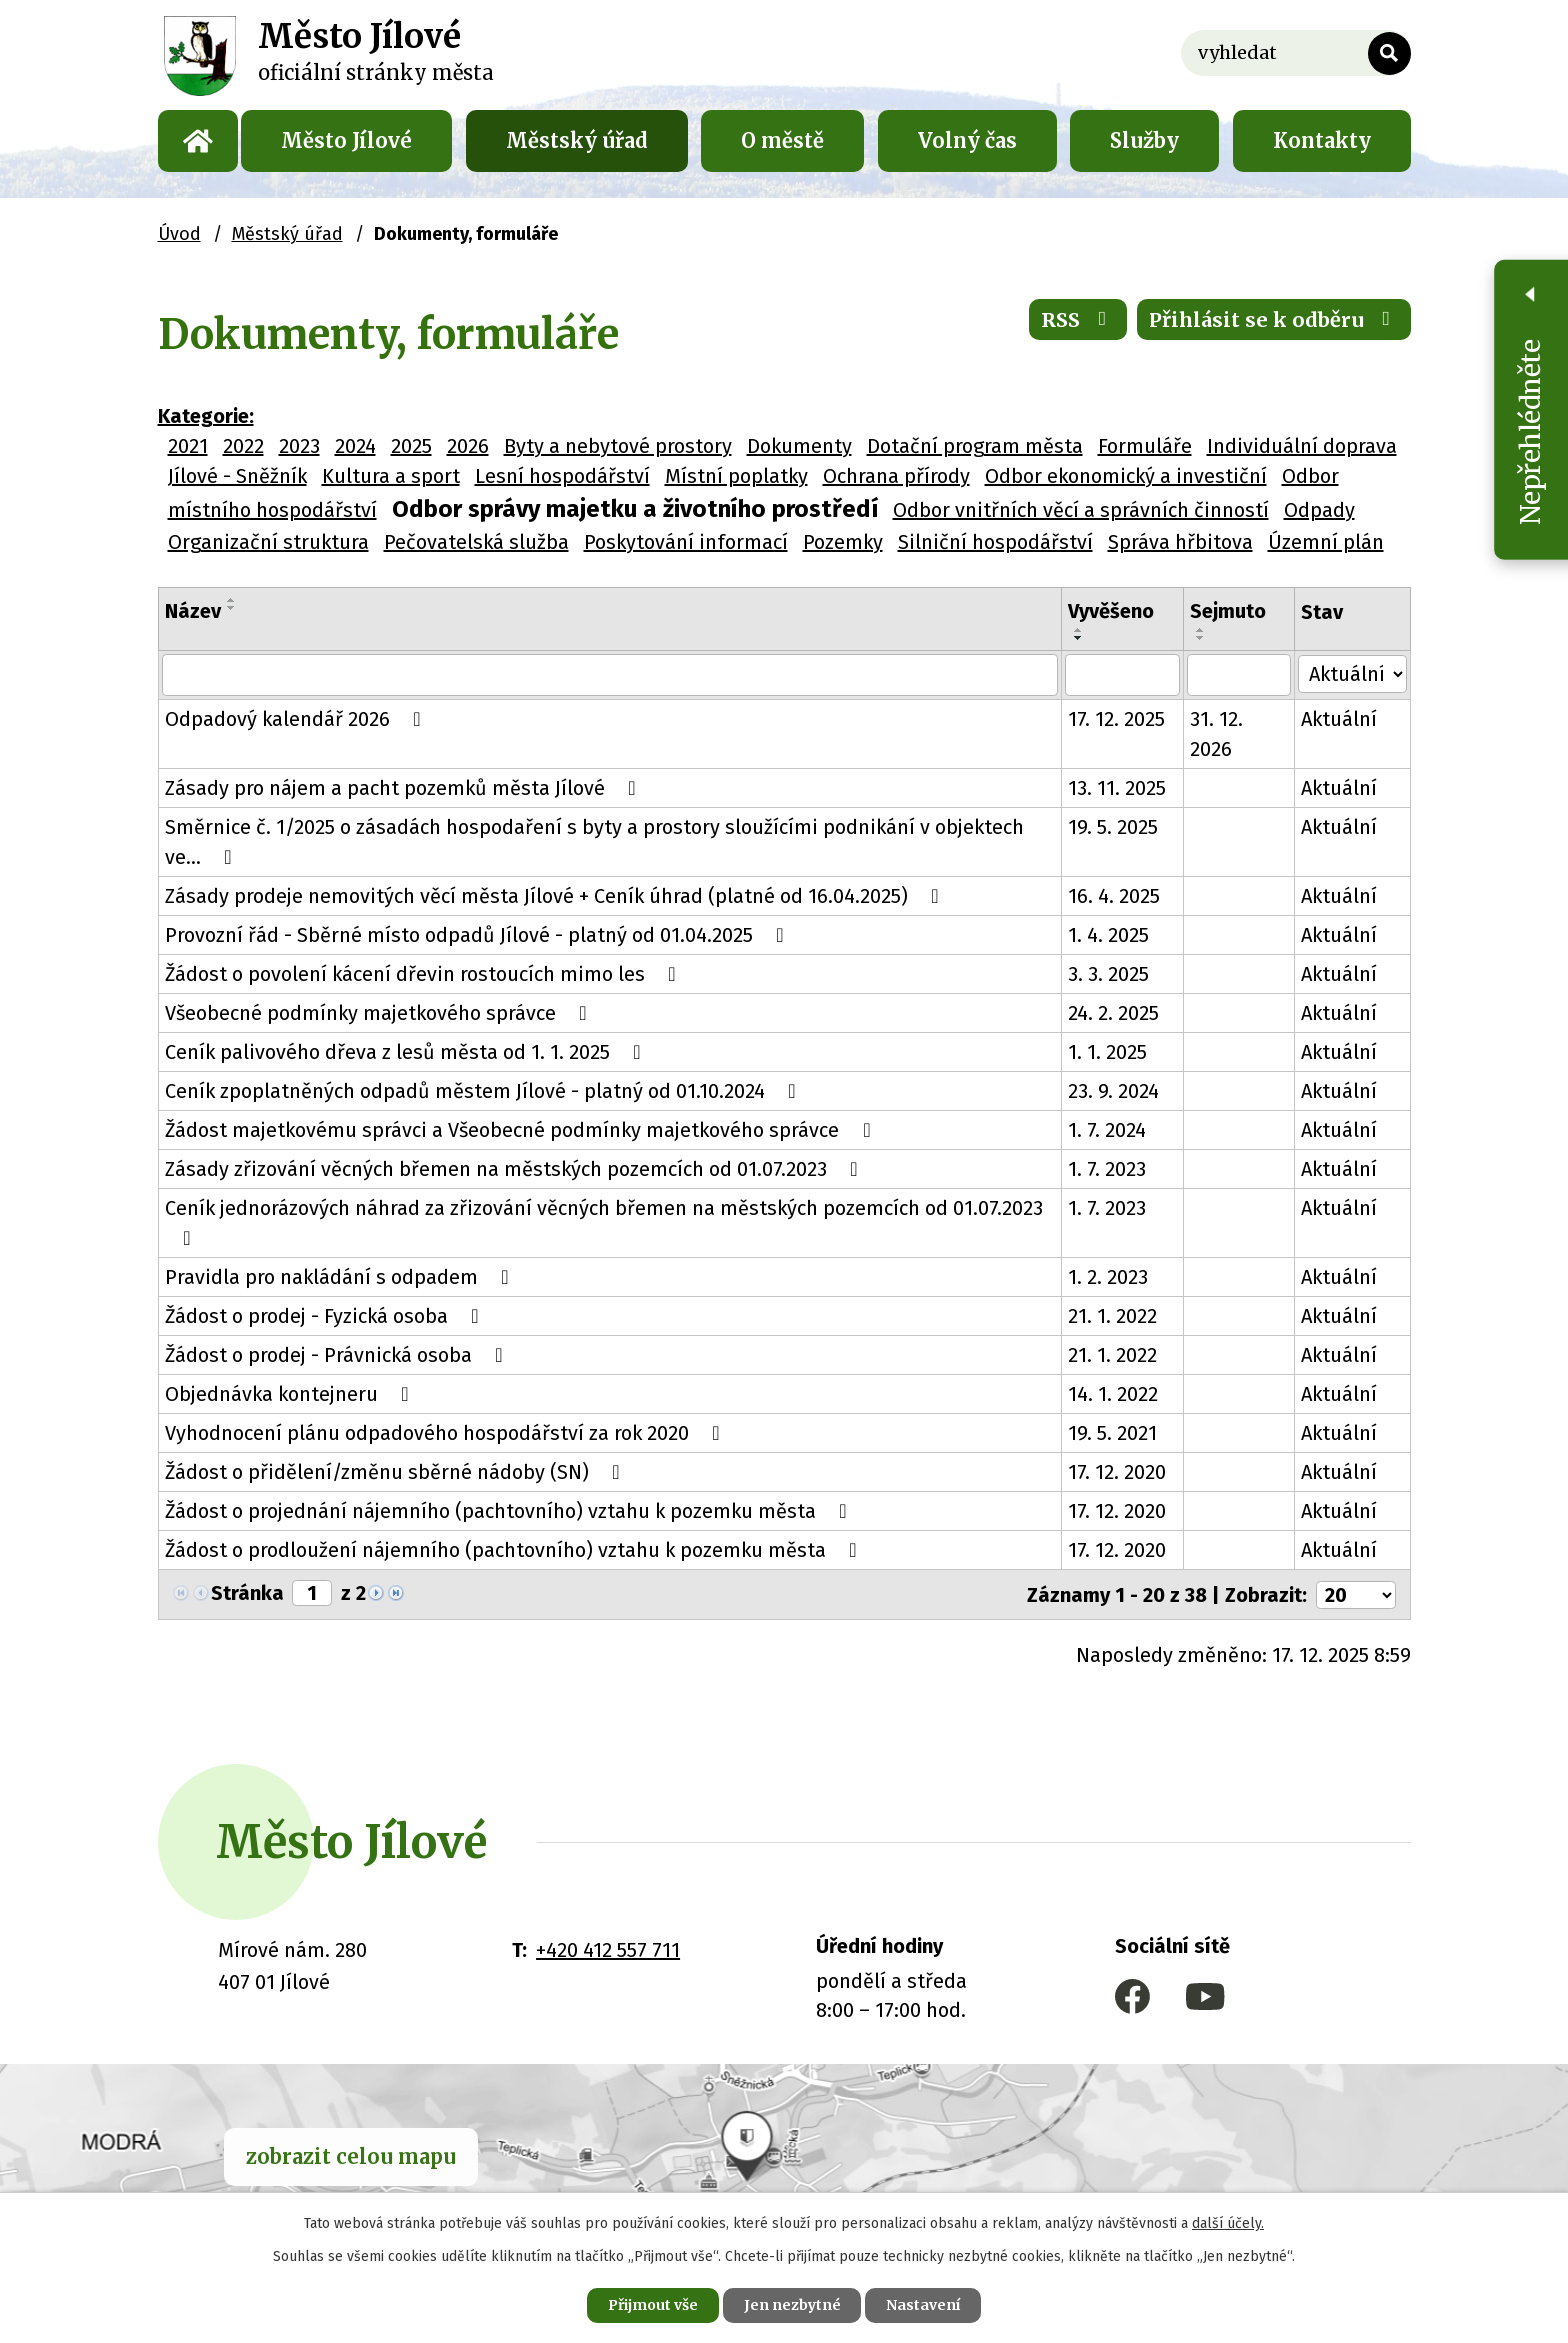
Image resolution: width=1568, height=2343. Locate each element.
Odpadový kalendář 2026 (297, 719)
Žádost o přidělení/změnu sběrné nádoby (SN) (397, 1472)
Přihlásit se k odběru (1274, 319)
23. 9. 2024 (1115, 1091)
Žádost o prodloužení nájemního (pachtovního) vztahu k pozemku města (515, 1550)
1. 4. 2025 (1110, 935)
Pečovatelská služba (476, 542)
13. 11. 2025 (1119, 788)
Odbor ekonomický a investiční (1126, 476)
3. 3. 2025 (1110, 974)
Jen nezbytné (792, 2305)
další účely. (1228, 2223)
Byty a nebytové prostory (618, 446)
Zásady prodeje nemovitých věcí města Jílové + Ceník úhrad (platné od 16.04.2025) (556, 896)
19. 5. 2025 (1115, 827)
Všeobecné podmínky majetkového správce (380, 1013)
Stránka (247, 1593)
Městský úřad (577, 140)
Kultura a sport (391, 476)
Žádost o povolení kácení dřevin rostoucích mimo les (425, 974)
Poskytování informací (686, 542)
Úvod (198, 141)
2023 (299, 446)
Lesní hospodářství (562, 476)
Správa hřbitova (1180, 542)
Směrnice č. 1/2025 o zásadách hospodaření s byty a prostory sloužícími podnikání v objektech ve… (594, 842)
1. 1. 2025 (1109, 1052)
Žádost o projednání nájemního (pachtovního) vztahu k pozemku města (510, 1511)
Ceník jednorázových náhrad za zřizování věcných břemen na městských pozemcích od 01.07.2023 (604, 1222)
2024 (355, 446)
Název (193, 611)
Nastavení (924, 2305)
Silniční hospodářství (995, 542)
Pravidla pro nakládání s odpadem (341, 1277)
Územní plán (1326, 542)
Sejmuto (1230, 611)
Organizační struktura (268, 542)
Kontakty (1322, 140)
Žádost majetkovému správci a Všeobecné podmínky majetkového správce (522, 1130)
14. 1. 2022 (1115, 1394)
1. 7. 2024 (1109, 1130)
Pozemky (843, 542)
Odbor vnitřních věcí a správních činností (1081, 510)
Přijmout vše (652, 2305)
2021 (188, 446)
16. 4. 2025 (1116, 896)
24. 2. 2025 (1115, 1013)
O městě (782, 140)
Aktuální (1341, 719)
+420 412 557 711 (608, 1949)
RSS (1078, 319)
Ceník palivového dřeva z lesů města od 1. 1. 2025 (407, 1052)
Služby (1144, 140)
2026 (468, 446)
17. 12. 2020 (1119, 1472)
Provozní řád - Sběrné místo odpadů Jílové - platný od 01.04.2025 (479, 935)
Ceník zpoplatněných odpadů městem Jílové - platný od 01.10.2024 (485, 1091)
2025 (411, 446)
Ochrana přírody (896, 476)
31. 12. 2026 (1218, 734)
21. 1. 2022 (1114, 1316)
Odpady (1319, 510)
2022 (243, 446)
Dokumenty (799, 446)
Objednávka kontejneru (291, 1394)
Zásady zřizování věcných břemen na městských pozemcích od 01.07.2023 (516, 1169)
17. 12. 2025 (1118, 719)
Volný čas (967, 140)
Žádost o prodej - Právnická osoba (338, 1355)
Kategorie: (206, 416)
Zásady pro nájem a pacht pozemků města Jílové (405, 788)
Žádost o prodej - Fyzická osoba (326, 1316)
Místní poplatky (736, 476)
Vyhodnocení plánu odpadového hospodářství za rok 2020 (447, 1433)
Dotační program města (975, 446)
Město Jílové (346, 140)
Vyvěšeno (1113, 611)
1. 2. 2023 (1110, 1277)
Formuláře (1145, 446)
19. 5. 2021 (1114, 1433)
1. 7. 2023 (1109, 1169)
